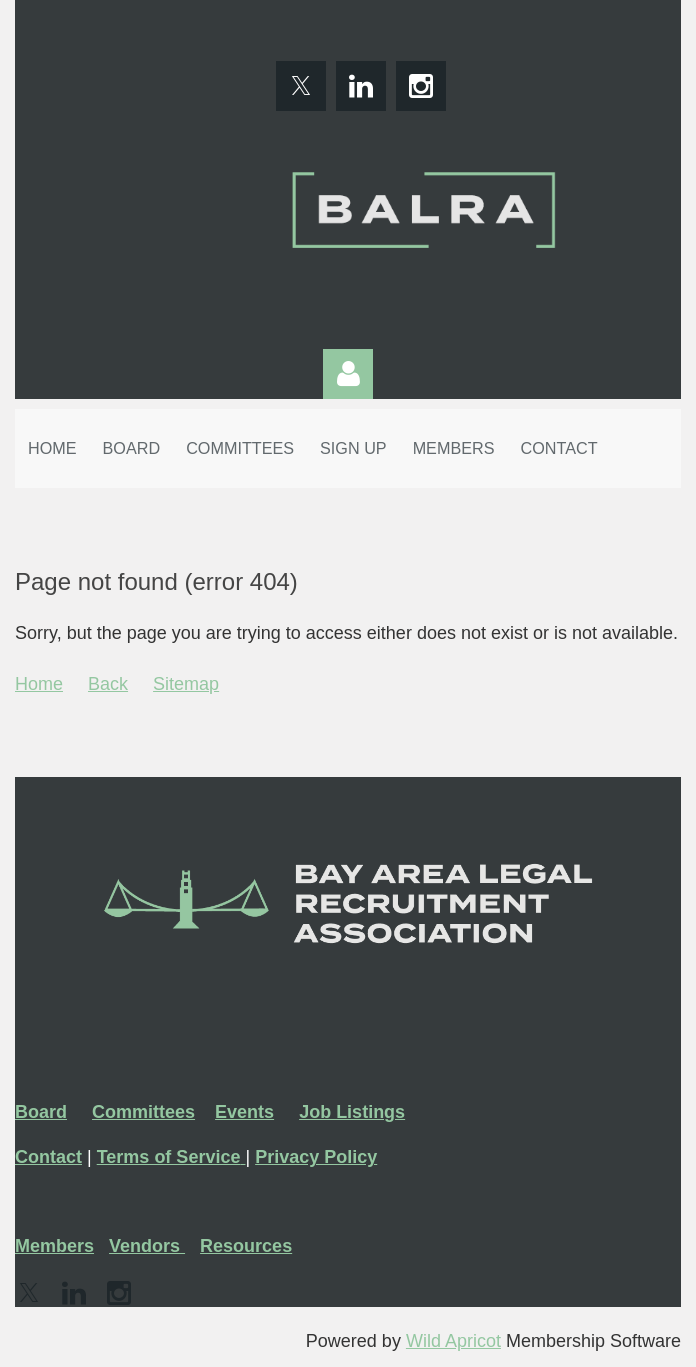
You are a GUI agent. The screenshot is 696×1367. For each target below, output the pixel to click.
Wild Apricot (453, 1341)
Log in (348, 374)
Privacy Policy (316, 1157)
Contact (48, 1157)
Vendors (147, 1246)
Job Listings (352, 1112)
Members (54, 1246)
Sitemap (186, 684)
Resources (246, 1246)
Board (41, 1112)
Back (108, 684)
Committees (143, 1112)
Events (244, 1112)
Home (39, 684)
